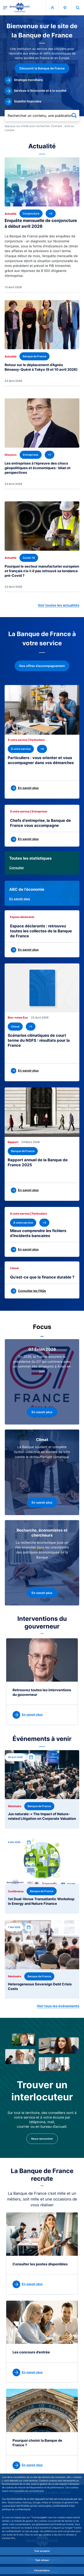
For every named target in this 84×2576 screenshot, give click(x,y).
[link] (24, 80)
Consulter (16, 868)
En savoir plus (19, 899)
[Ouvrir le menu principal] (5, 7)
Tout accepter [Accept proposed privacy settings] (42, 2551)
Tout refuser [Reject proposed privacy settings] (42, 2560)
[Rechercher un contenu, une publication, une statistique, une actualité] (42, 115)
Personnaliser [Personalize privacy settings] (42, 2570)
